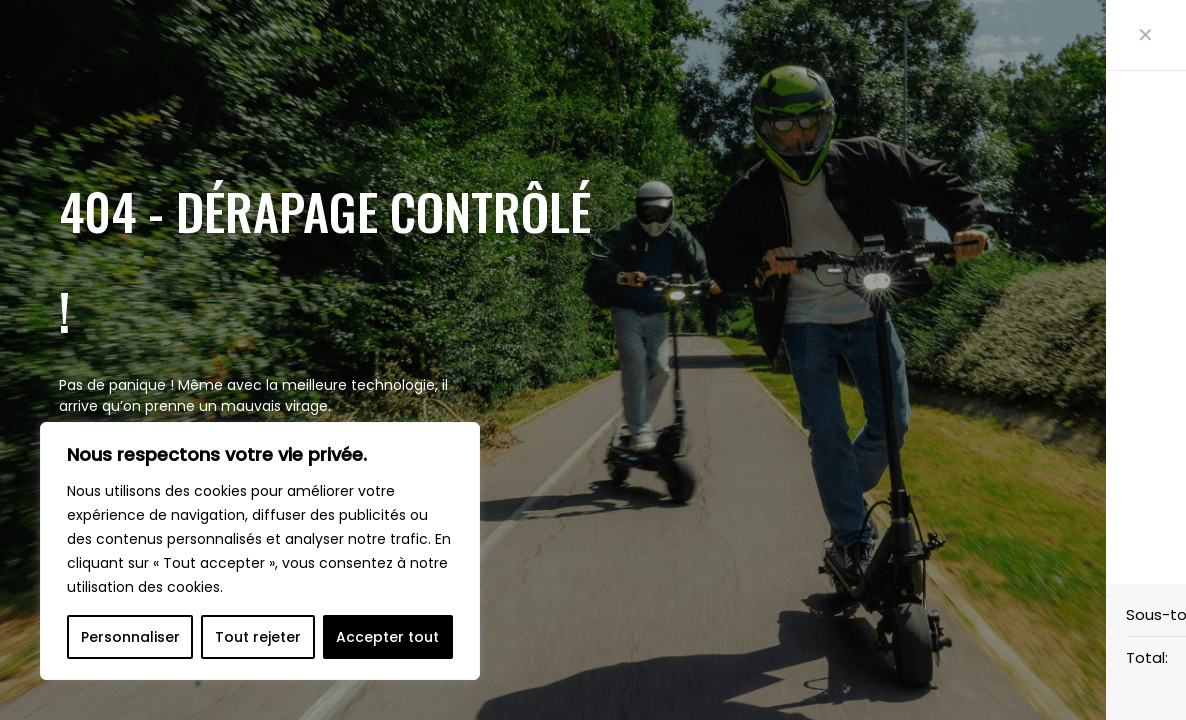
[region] (260, 551)
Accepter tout (387, 637)
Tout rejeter (258, 637)
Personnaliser (130, 637)
